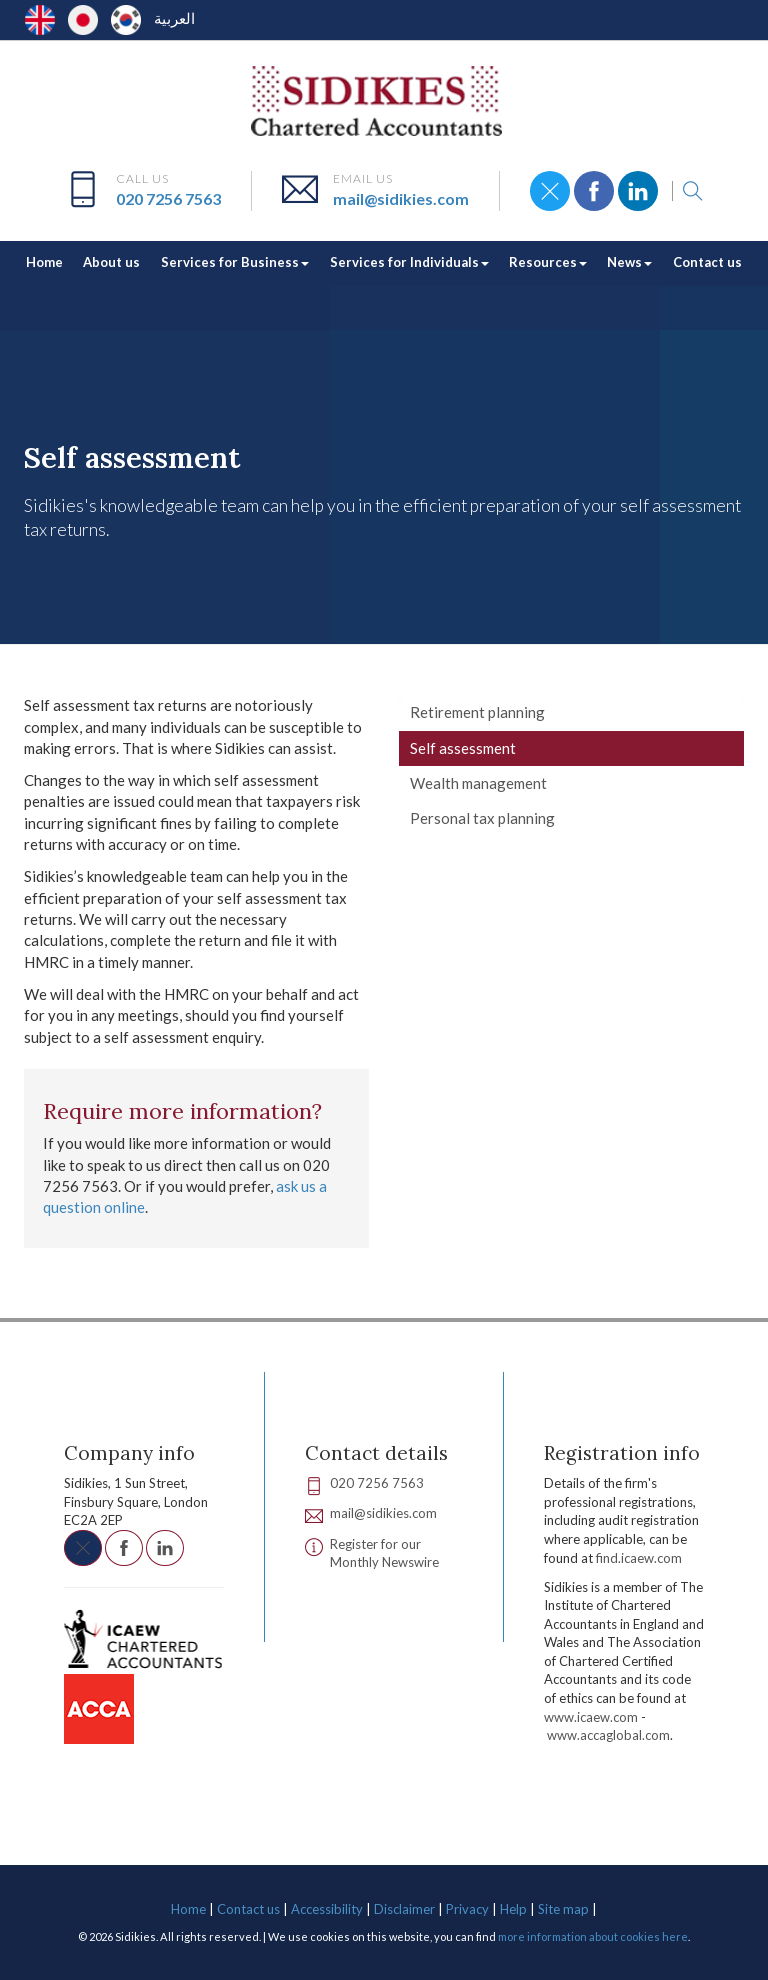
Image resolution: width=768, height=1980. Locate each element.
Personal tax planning (482, 818)
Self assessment (463, 748)
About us (111, 262)
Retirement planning (477, 712)
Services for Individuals (409, 262)
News (629, 262)
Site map (563, 1909)
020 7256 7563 (168, 198)
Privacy (467, 1909)
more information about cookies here (593, 1936)
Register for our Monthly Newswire (384, 1553)
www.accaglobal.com (608, 1735)
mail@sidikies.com (401, 198)
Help (513, 1909)
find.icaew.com (639, 1558)
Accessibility (327, 1909)
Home (44, 262)
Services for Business (235, 262)
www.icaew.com (591, 1717)
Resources (548, 262)
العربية (174, 18)
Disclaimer (404, 1909)
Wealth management (478, 783)
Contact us (707, 262)
